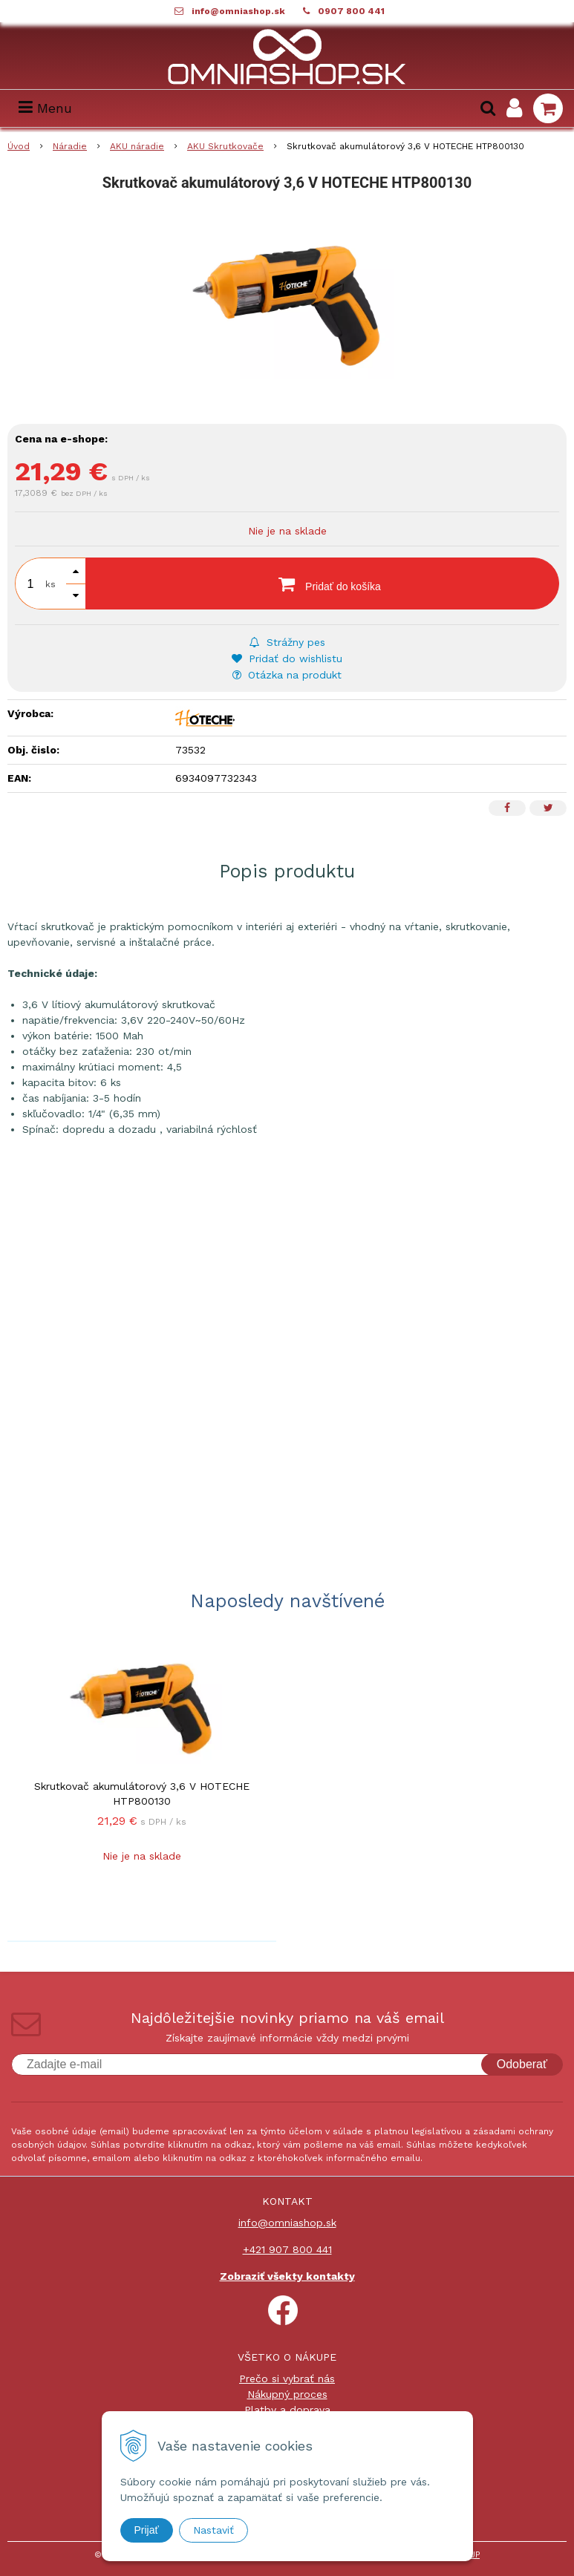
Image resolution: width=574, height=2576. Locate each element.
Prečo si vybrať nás (287, 2378)
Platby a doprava (287, 2410)
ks (50, 584)
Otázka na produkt (287, 675)
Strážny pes (287, 642)
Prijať (146, 2530)
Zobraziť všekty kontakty (287, 2276)
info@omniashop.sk (238, 11)
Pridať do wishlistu (287, 658)
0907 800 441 (351, 11)
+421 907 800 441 (287, 2249)
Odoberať (522, 2064)
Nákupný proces (287, 2394)
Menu (45, 108)
